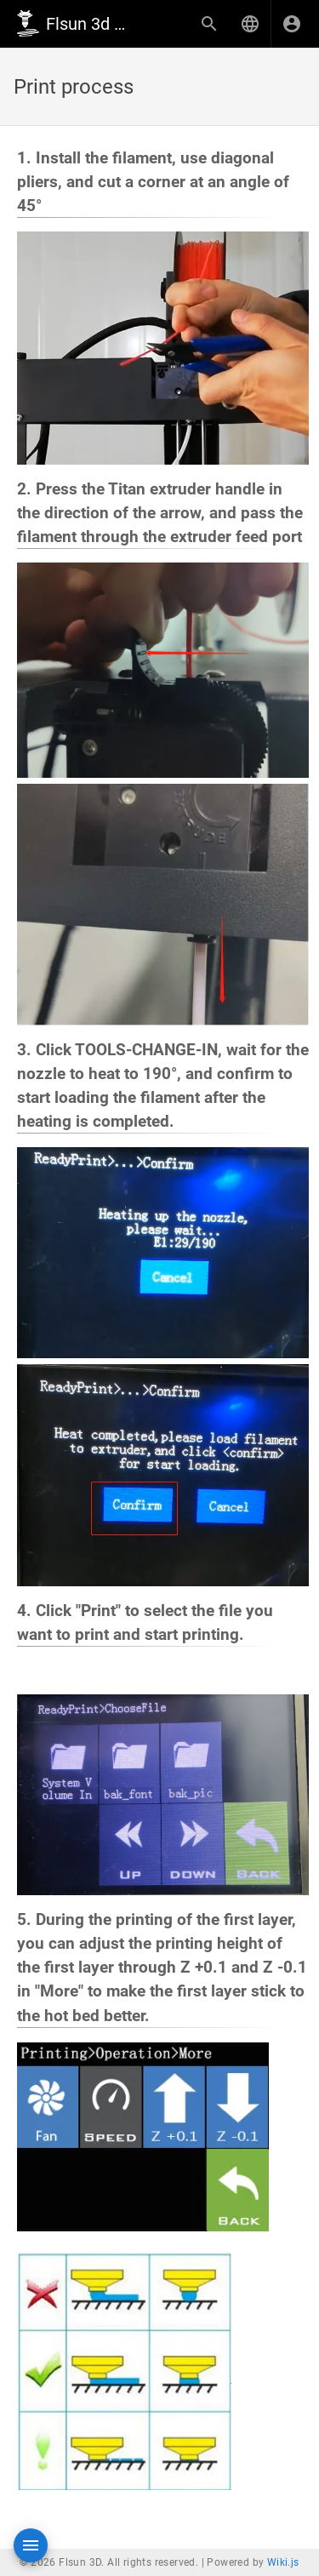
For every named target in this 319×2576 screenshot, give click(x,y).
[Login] (291, 23)
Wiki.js (283, 2562)
